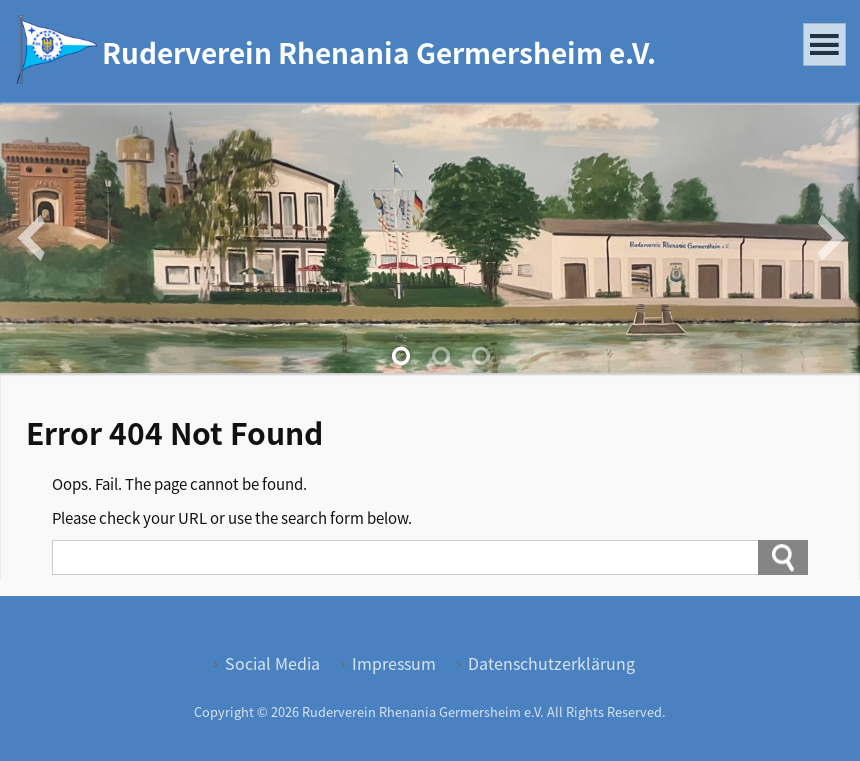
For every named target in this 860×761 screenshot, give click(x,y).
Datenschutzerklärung (551, 663)
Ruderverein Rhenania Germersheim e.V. (379, 52)
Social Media (272, 663)
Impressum (394, 663)
